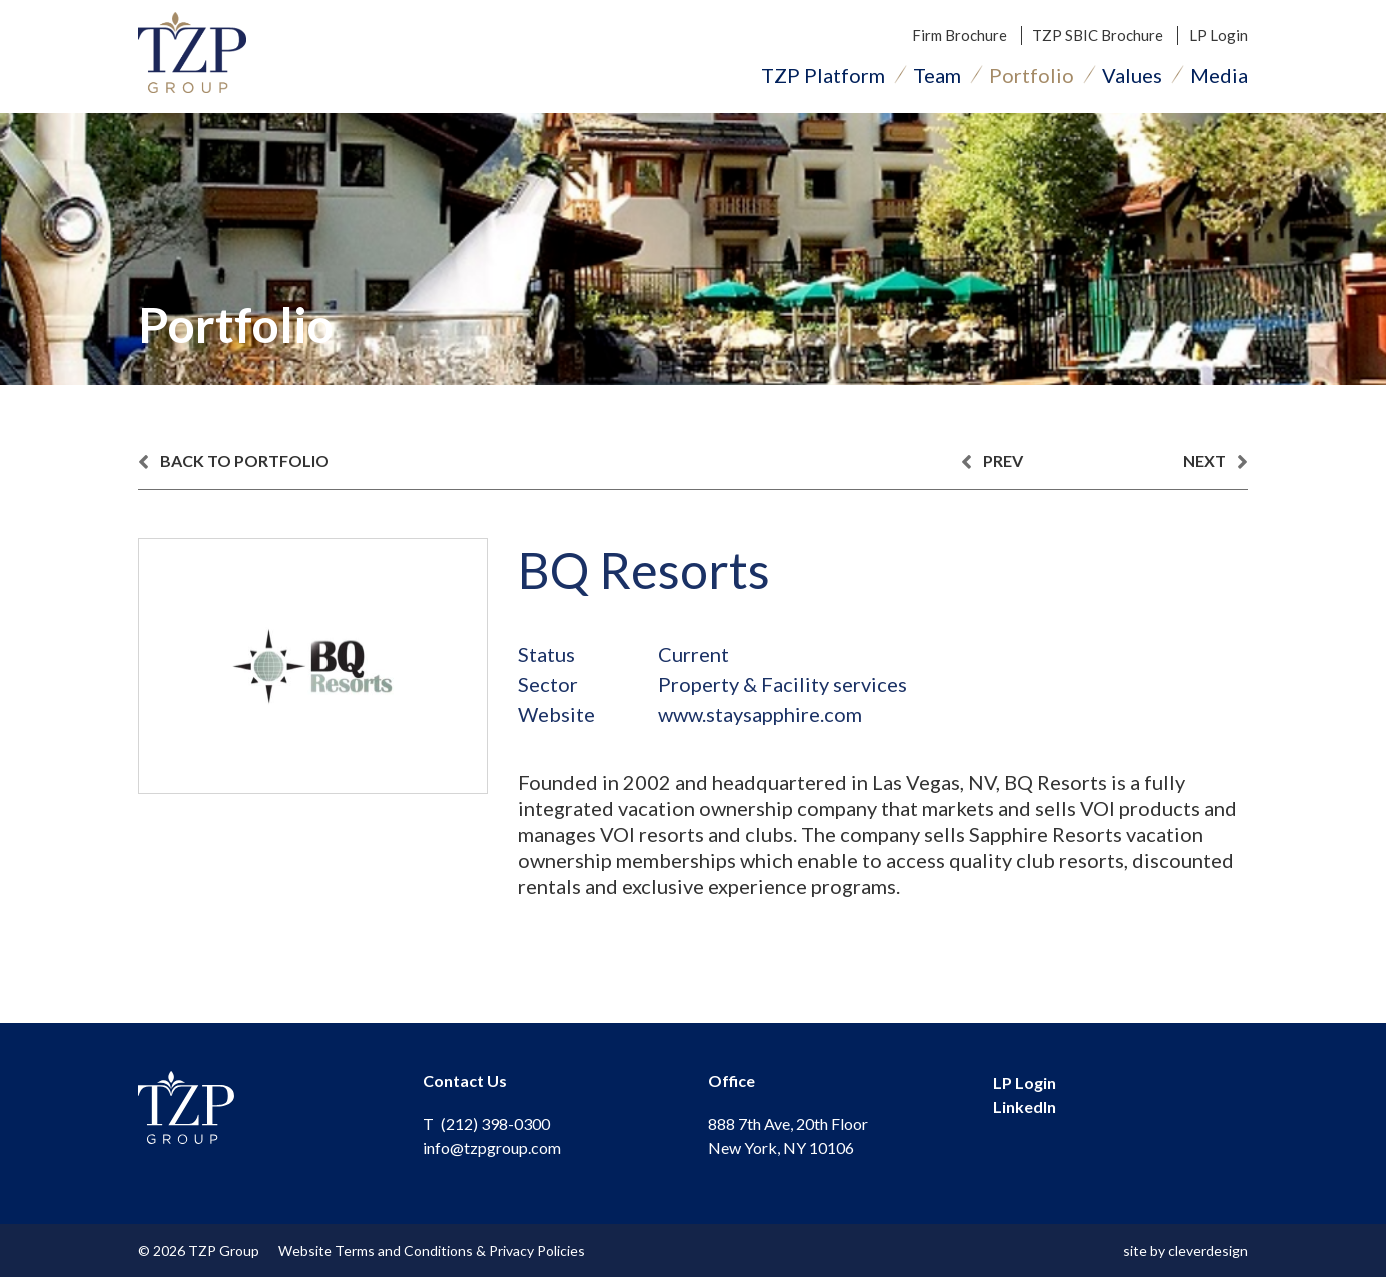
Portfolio (1031, 75)
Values (1132, 75)
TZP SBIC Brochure (1097, 35)
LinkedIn (1024, 1106)
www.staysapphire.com (760, 714)
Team (937, 75)
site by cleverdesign (1185, 1250)
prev (992, 462)
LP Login (1218, 35)
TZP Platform (823, 75)
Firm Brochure (959, 35)
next (1215, 462)
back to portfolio (233, 462)
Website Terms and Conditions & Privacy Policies (431, 1250)
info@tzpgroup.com (492, 1147)
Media (1219, 75)
